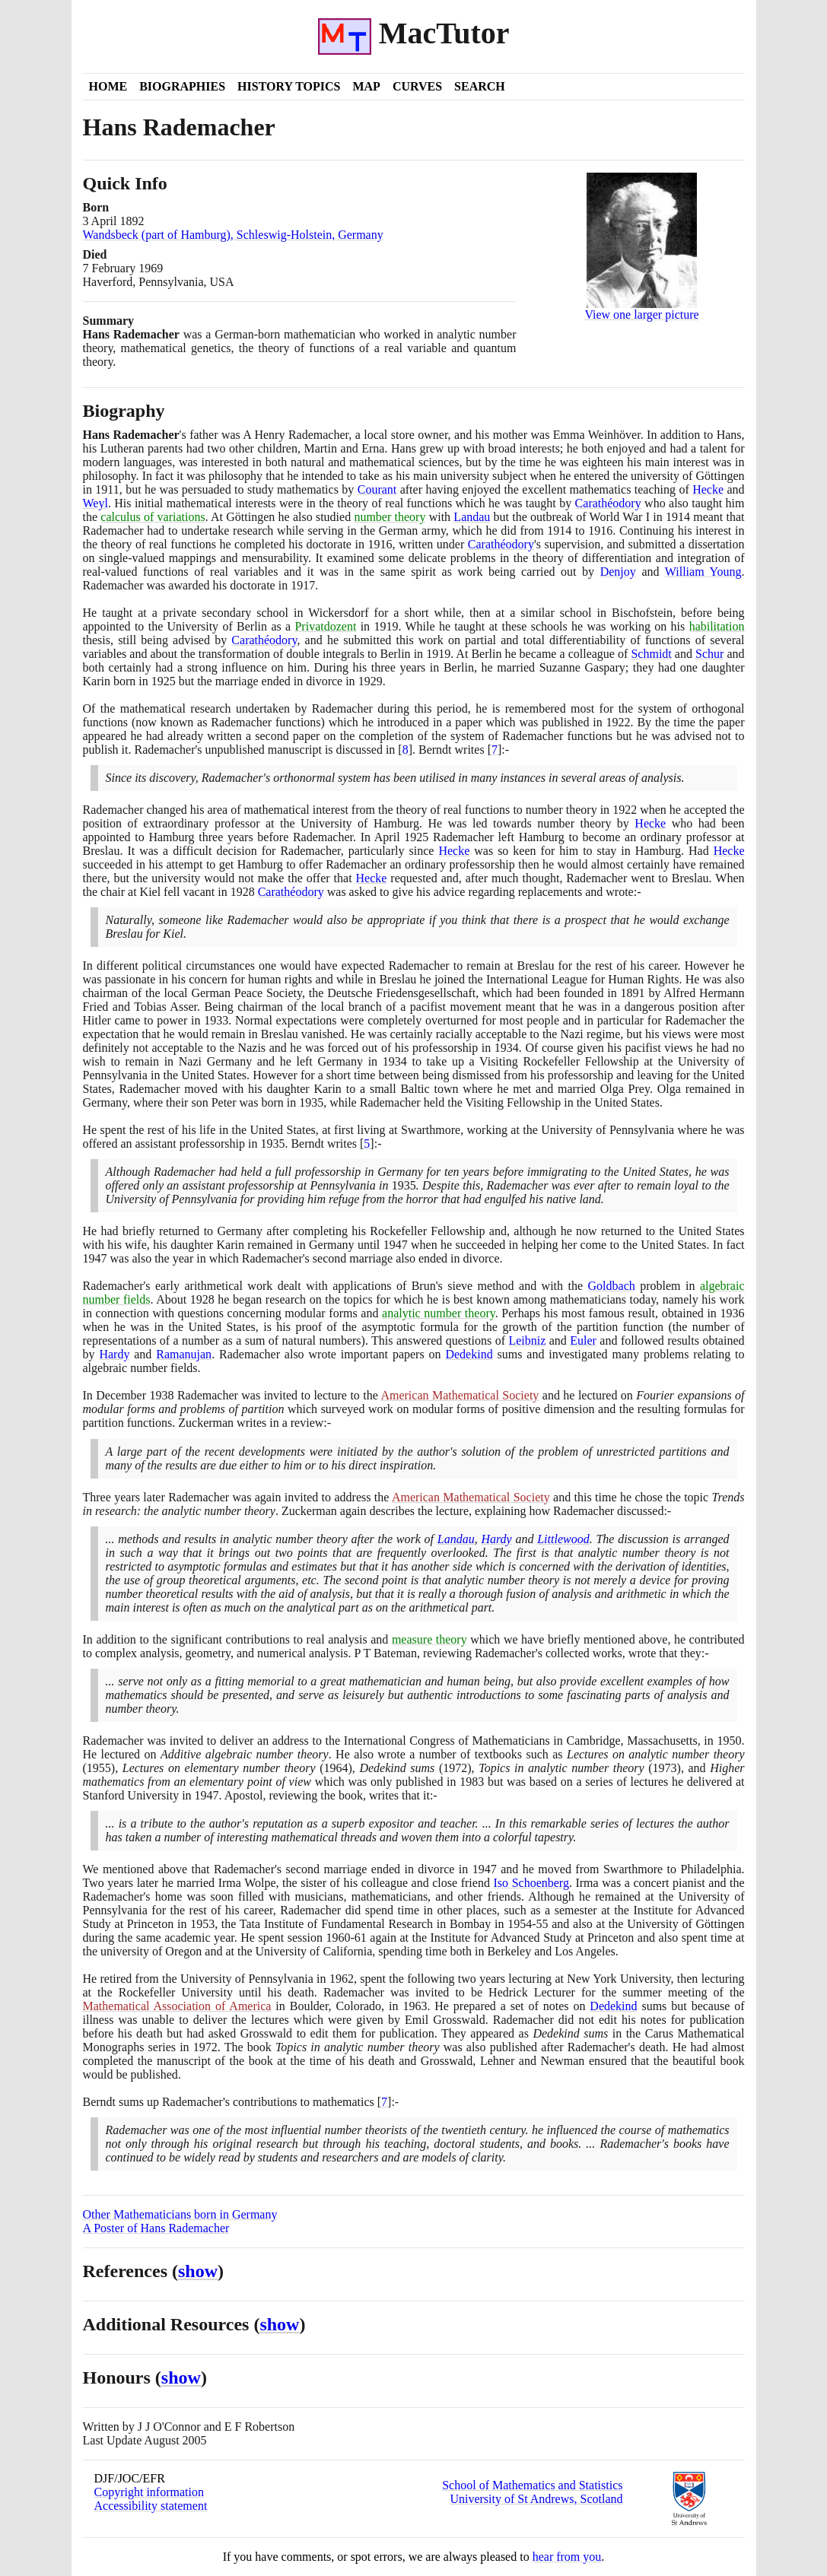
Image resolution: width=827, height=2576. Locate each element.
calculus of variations (152, 516)
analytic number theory (438, 1313)
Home (108, 86)
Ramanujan (184, 1354)
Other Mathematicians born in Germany (180, 2214)
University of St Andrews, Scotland (536, 2498)
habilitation (717, 626)
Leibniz (527, 1340)
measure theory (429, 1639)
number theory (389, 516)
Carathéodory (608, 503)
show (198, 2271)
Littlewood (563, 1539)
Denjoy (618, 571)
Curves (417, 86)
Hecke (708, 489)
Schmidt (651, 653)
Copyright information (149, 2491)
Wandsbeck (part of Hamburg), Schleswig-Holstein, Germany (233, 234)
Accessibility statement (151, 2505)
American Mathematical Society (459, 1395)
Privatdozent (325, 626)
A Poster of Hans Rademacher (156, 2228)
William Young (703, 571)
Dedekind (468, 1354)
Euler (583, 1340)
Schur (709, 653)
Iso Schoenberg (531, 1882)
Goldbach (611, 1285)
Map (366, 86)
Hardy (114, 1354)
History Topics (288, 86)
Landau (471, 516)
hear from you (567, 2556)
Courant (377, 489)
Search (479, 86)
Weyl (95, 503)
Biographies (182, 86)
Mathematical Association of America (177, 2005)
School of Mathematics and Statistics (532, 2485)
